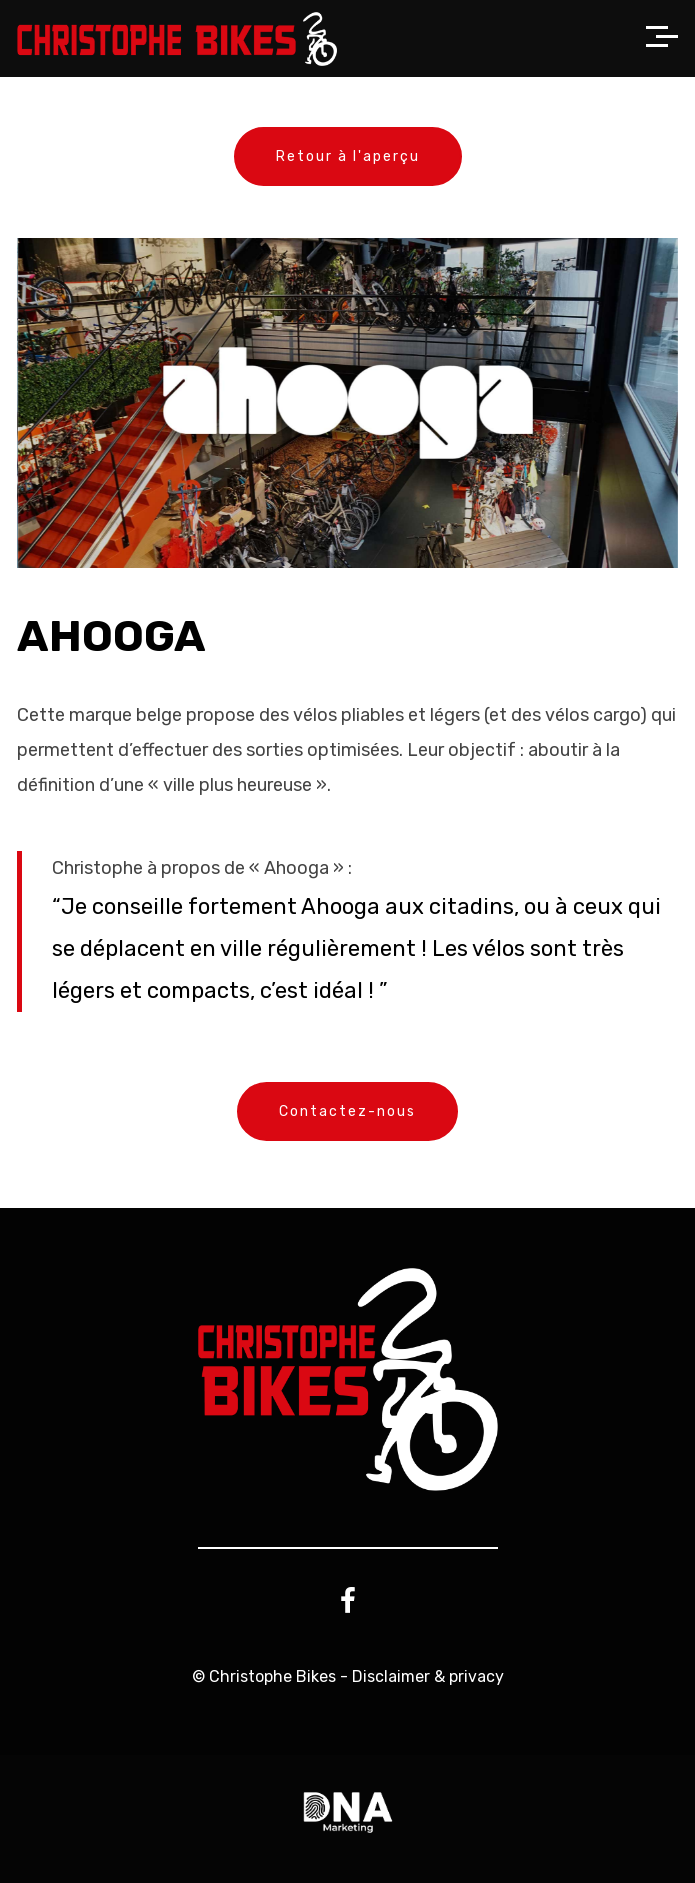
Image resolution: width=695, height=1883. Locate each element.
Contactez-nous (347, 1111)
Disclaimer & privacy (428, 1676)
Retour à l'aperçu (348, 156)
